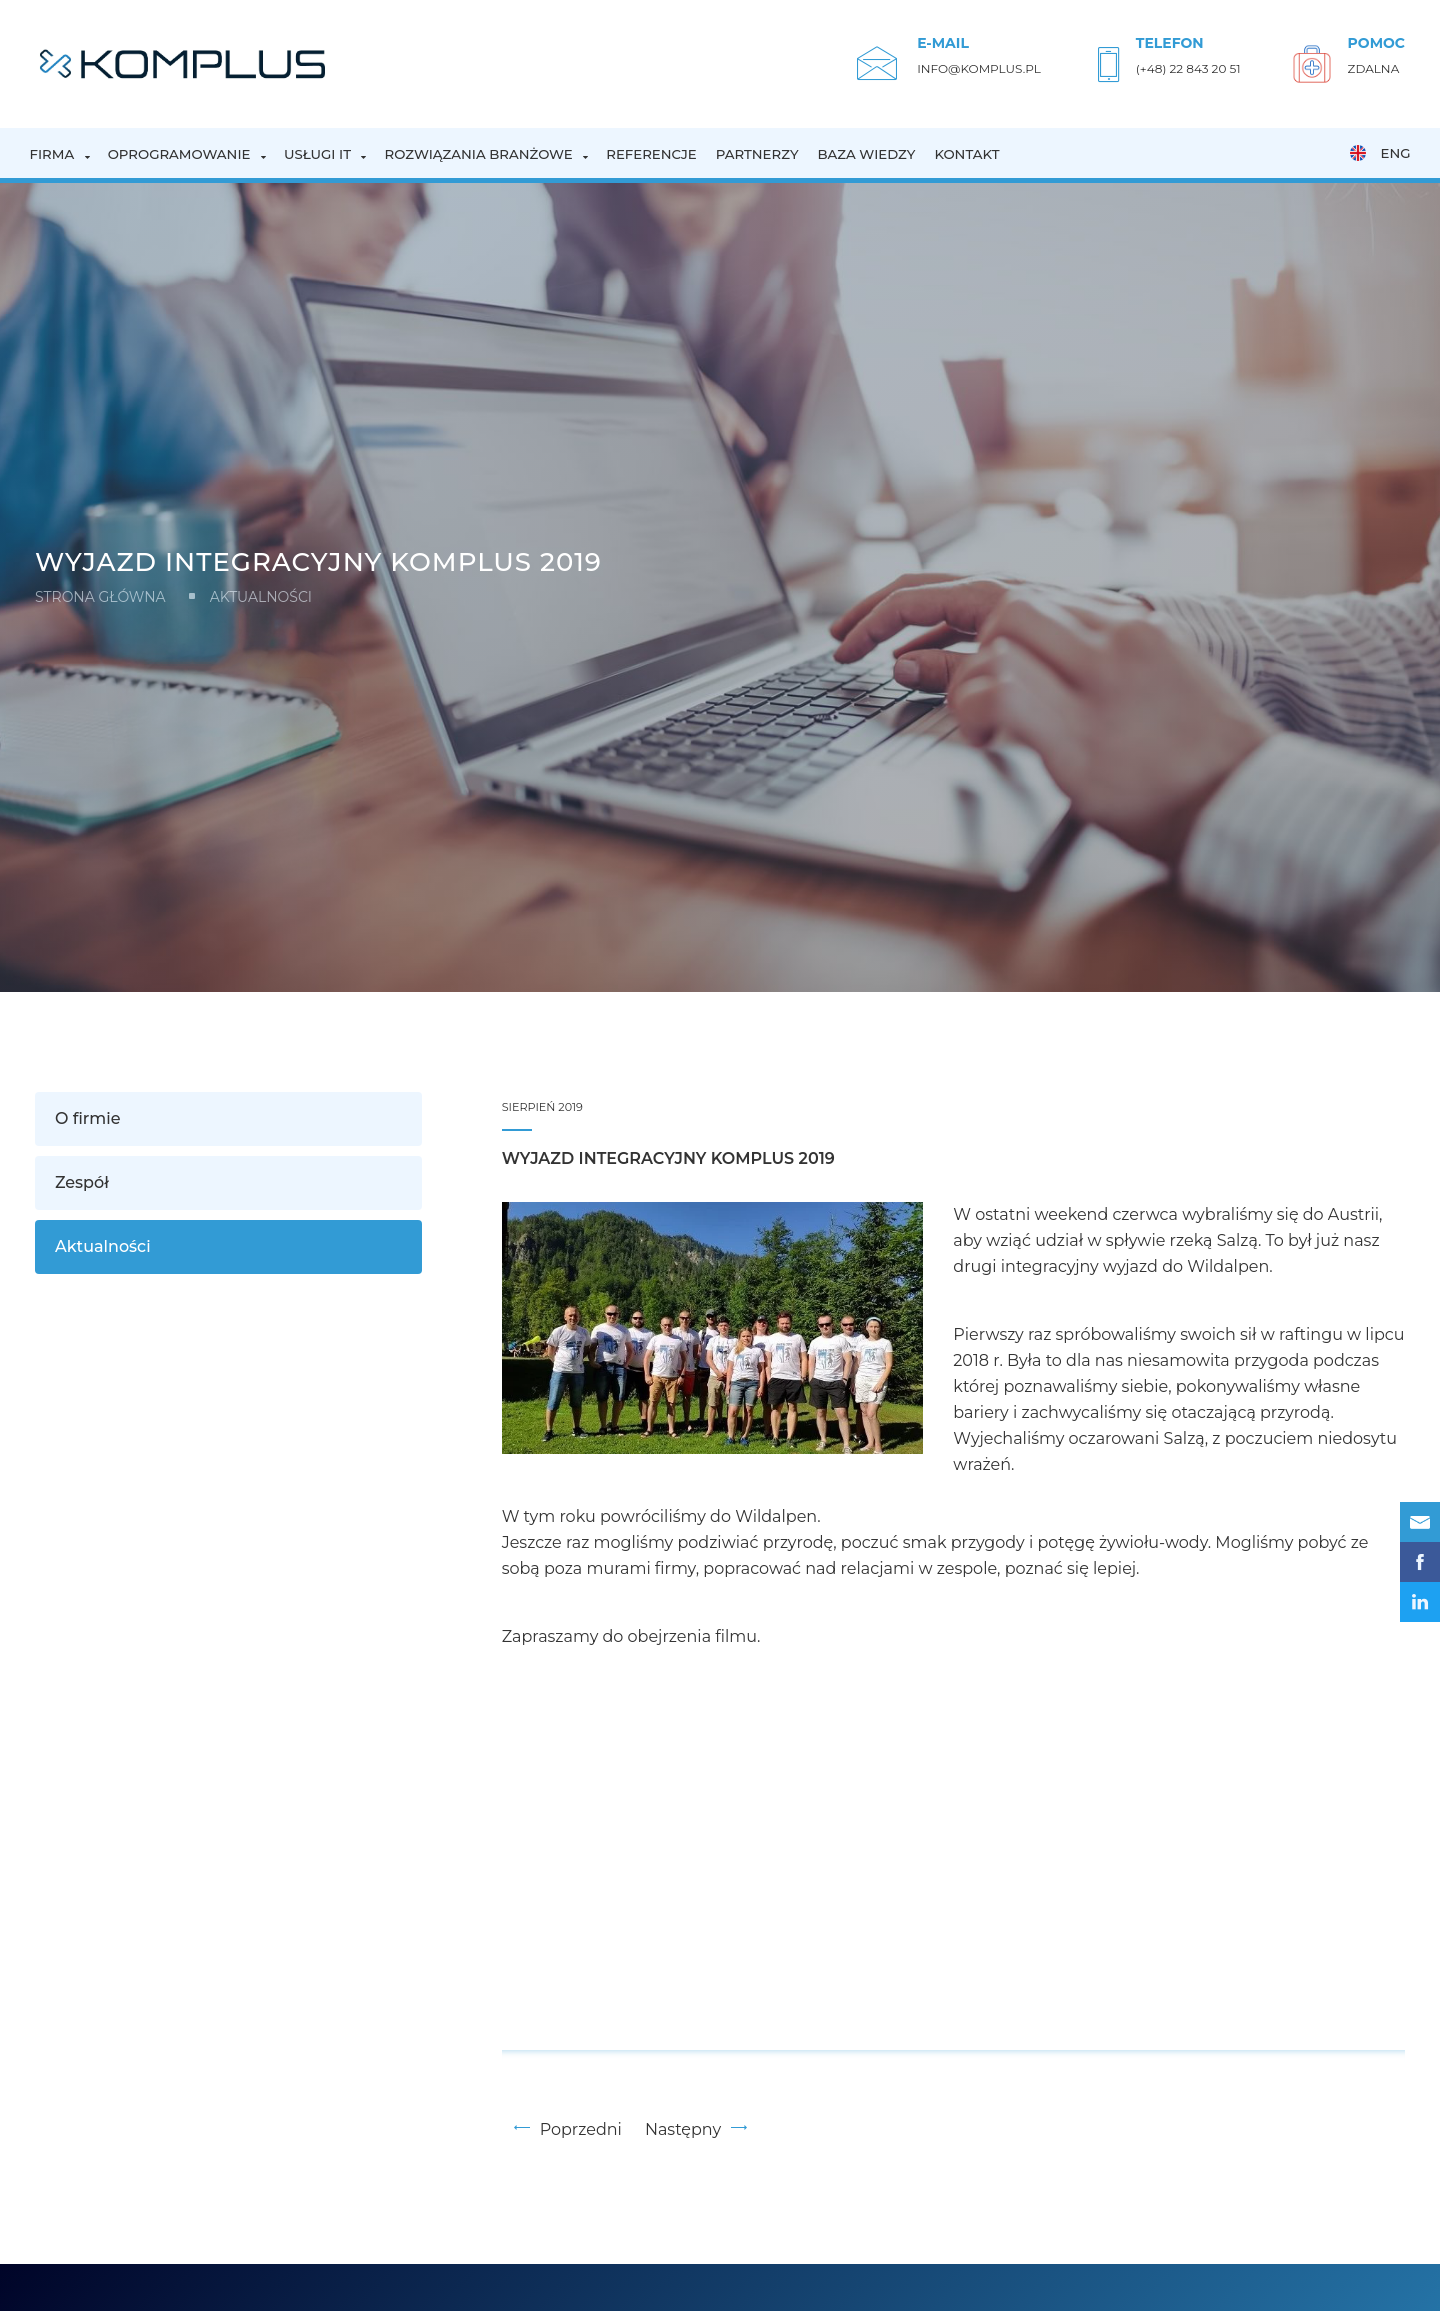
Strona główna (100, 597)
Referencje (651, 154)
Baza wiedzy (867, 154)
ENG (1380, 153)
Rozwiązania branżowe (478, 154)
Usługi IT (317, 154)
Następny (696, 2129)
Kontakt (966, 154)
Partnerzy (757, 154)
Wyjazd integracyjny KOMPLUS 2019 (668, 1158)
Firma (52, 154)
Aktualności (261, 597)
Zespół (82, 1182)
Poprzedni (568, 2129)
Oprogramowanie (179, 154)
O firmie (87, 1118)
